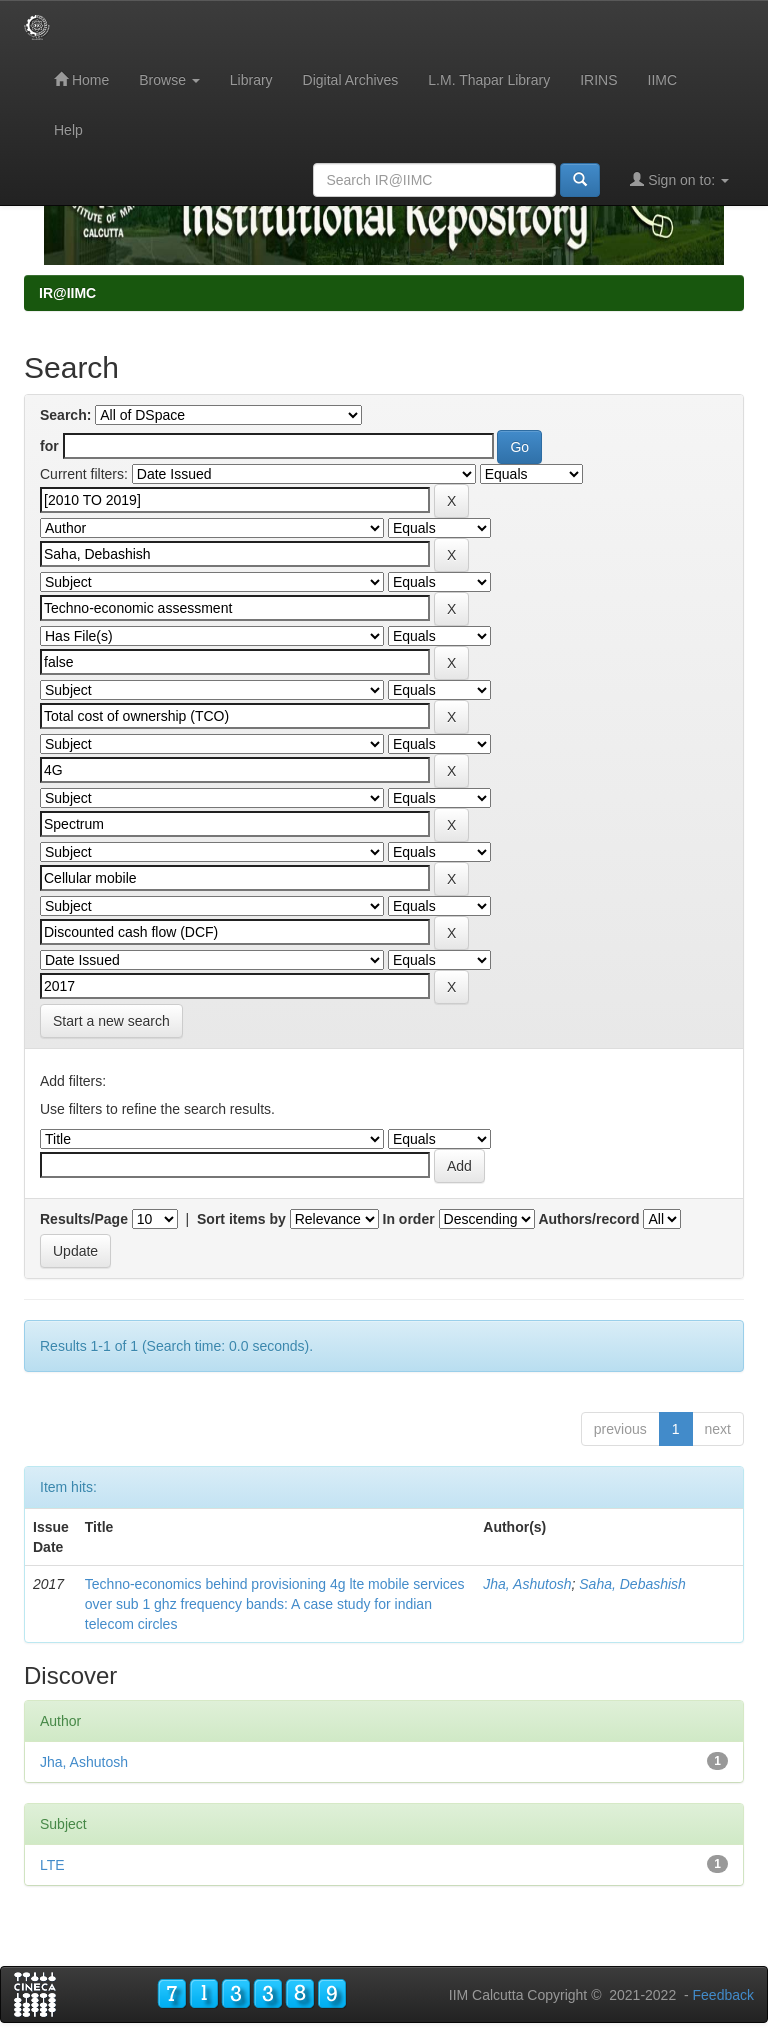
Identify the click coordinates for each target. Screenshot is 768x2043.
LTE (52, 1865)
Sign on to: (679, 179)
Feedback (723, 1995)
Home (81, 79)
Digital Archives (351, 80)
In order (409, 1219)
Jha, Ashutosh (527, 1584)
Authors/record (588, 1219)
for (49, 446)
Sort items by (241, 1219)
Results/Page (84, 1219)
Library (251, 80)
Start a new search (111, 1021)
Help (68, 130)
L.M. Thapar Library (489, 80)
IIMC (663, 80)
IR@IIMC (67, 293)
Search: (65, 415)
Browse (169, 80)
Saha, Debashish (632, 1584)
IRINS (598, 80)
